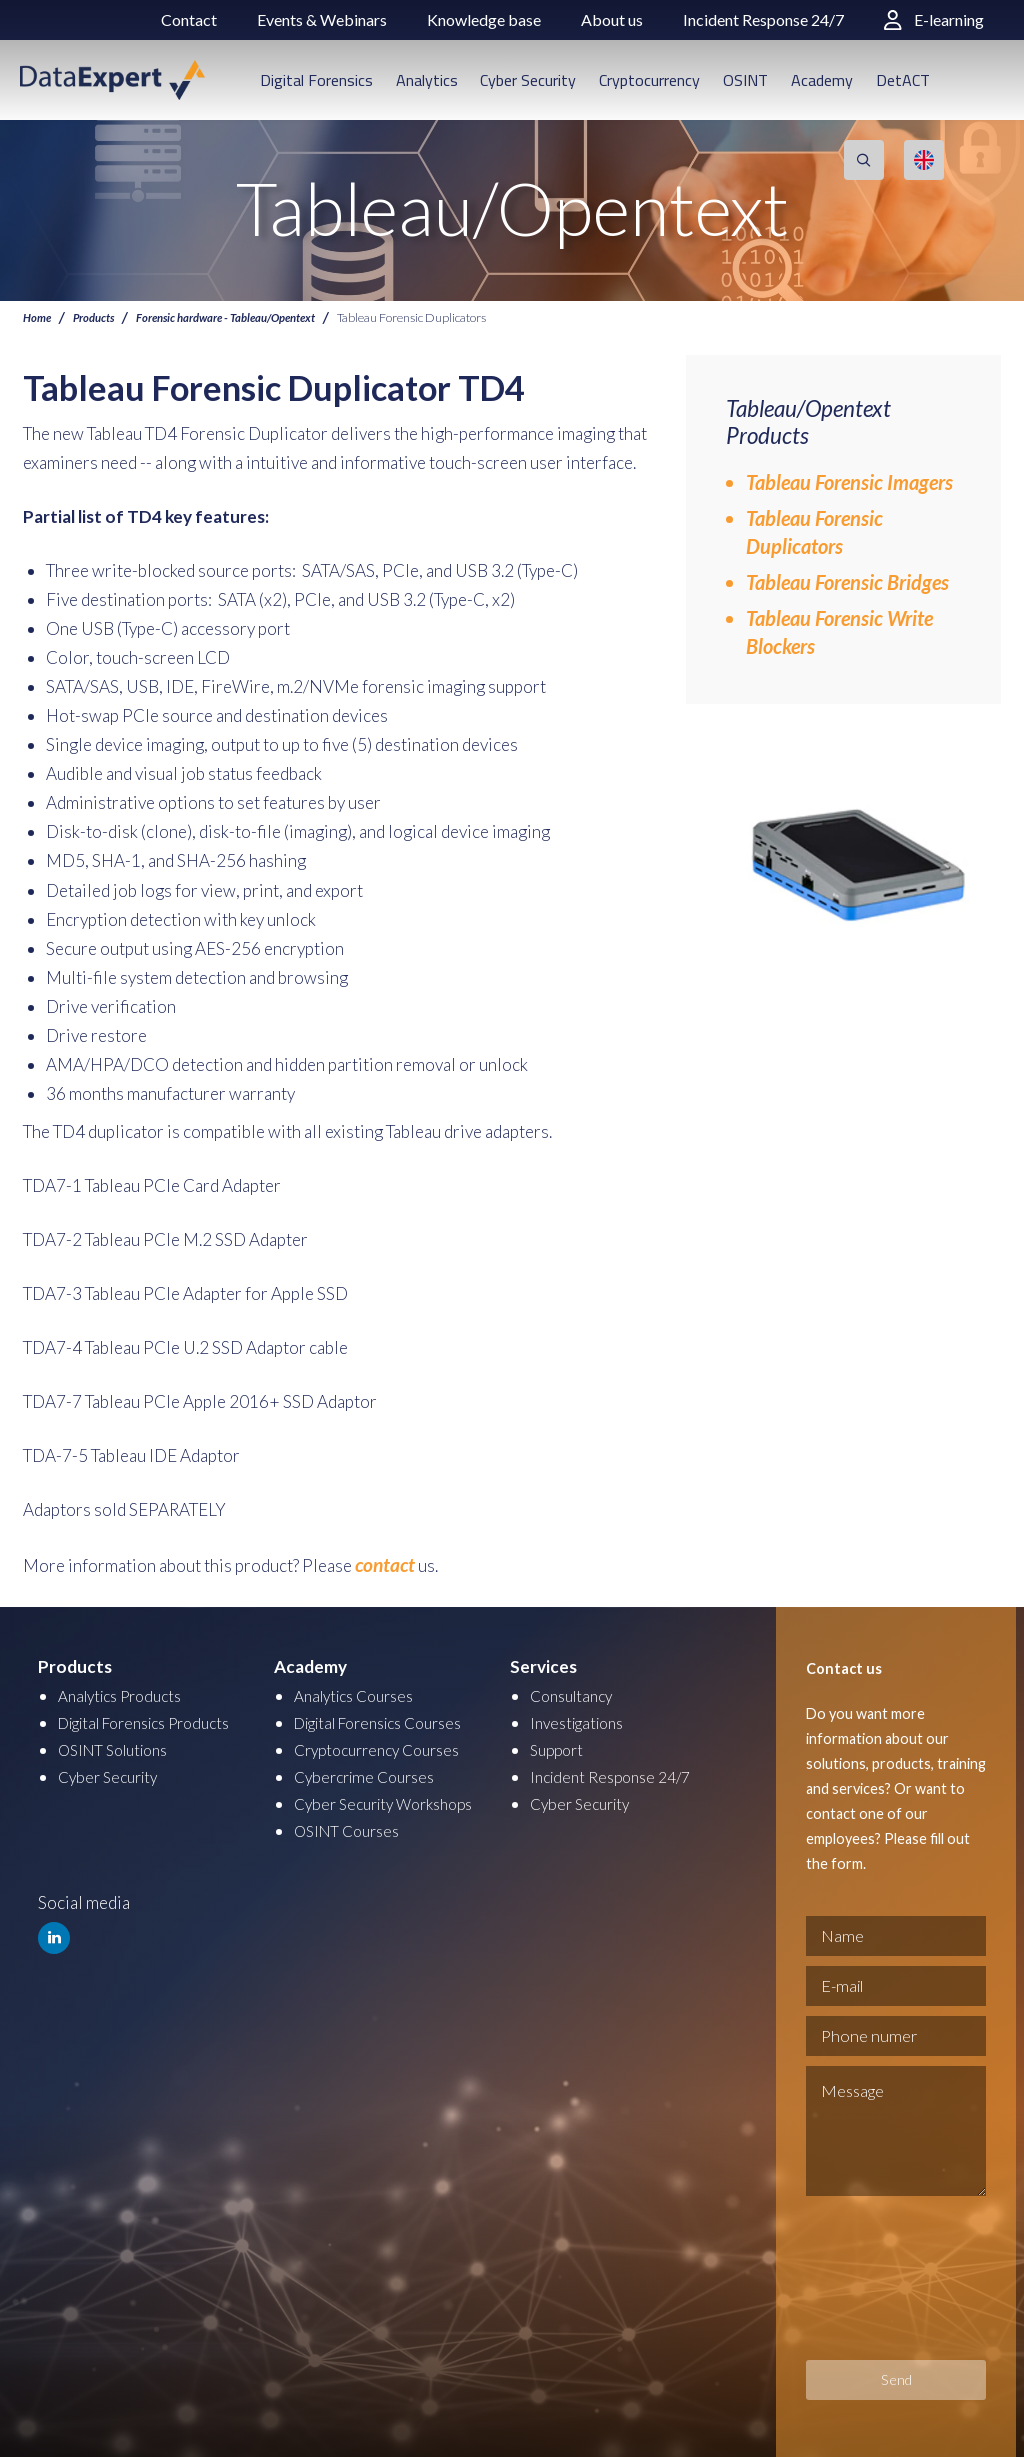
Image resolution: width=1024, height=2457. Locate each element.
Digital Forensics (316, 80)
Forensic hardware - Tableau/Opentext (246, 317)
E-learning (934, 19)
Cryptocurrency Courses (385, 1745)
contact (381, 1563)
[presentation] (888, 2275)
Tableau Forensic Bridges (847, 582)
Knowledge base (484, 19)
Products (99, 317)
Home (38, 317)
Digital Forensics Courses (390, 1718)
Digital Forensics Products (157, 1718)
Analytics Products (127, 1691)
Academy (822, 80)
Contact (189, 19)
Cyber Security (528, 80)
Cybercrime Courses (370, 1772)
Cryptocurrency (649, 80)
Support (559, 1745)
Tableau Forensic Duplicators (814, 532)
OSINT (745, 80)
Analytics (427, 80)
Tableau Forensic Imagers (849, 482)
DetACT (903, 80)
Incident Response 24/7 (763, 19)
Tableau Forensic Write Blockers (839, 632)
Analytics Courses (361, 1691)
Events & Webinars (322, 19)
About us (612, 19)
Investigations (582, 1718)
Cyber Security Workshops (393, 1799)
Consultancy (576, 1691)
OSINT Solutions (120, 1745)
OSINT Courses (352, 1826)
